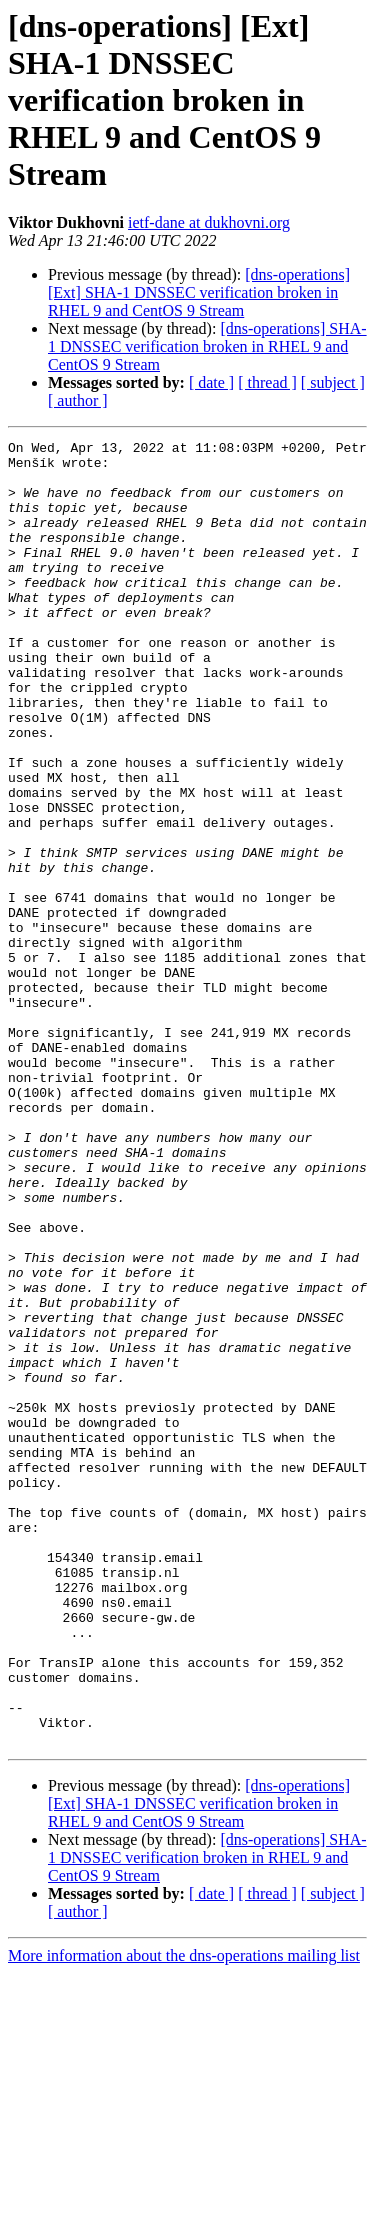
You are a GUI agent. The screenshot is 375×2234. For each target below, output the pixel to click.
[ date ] (211, 382)
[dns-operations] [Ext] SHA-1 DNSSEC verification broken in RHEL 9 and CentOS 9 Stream (199, 292)
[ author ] (78, 400)
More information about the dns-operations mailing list (184, 2216)
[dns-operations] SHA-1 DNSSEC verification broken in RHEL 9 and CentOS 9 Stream (207, 346)
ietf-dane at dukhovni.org (209, 222)
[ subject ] (333, 382)
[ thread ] (267, 382)
